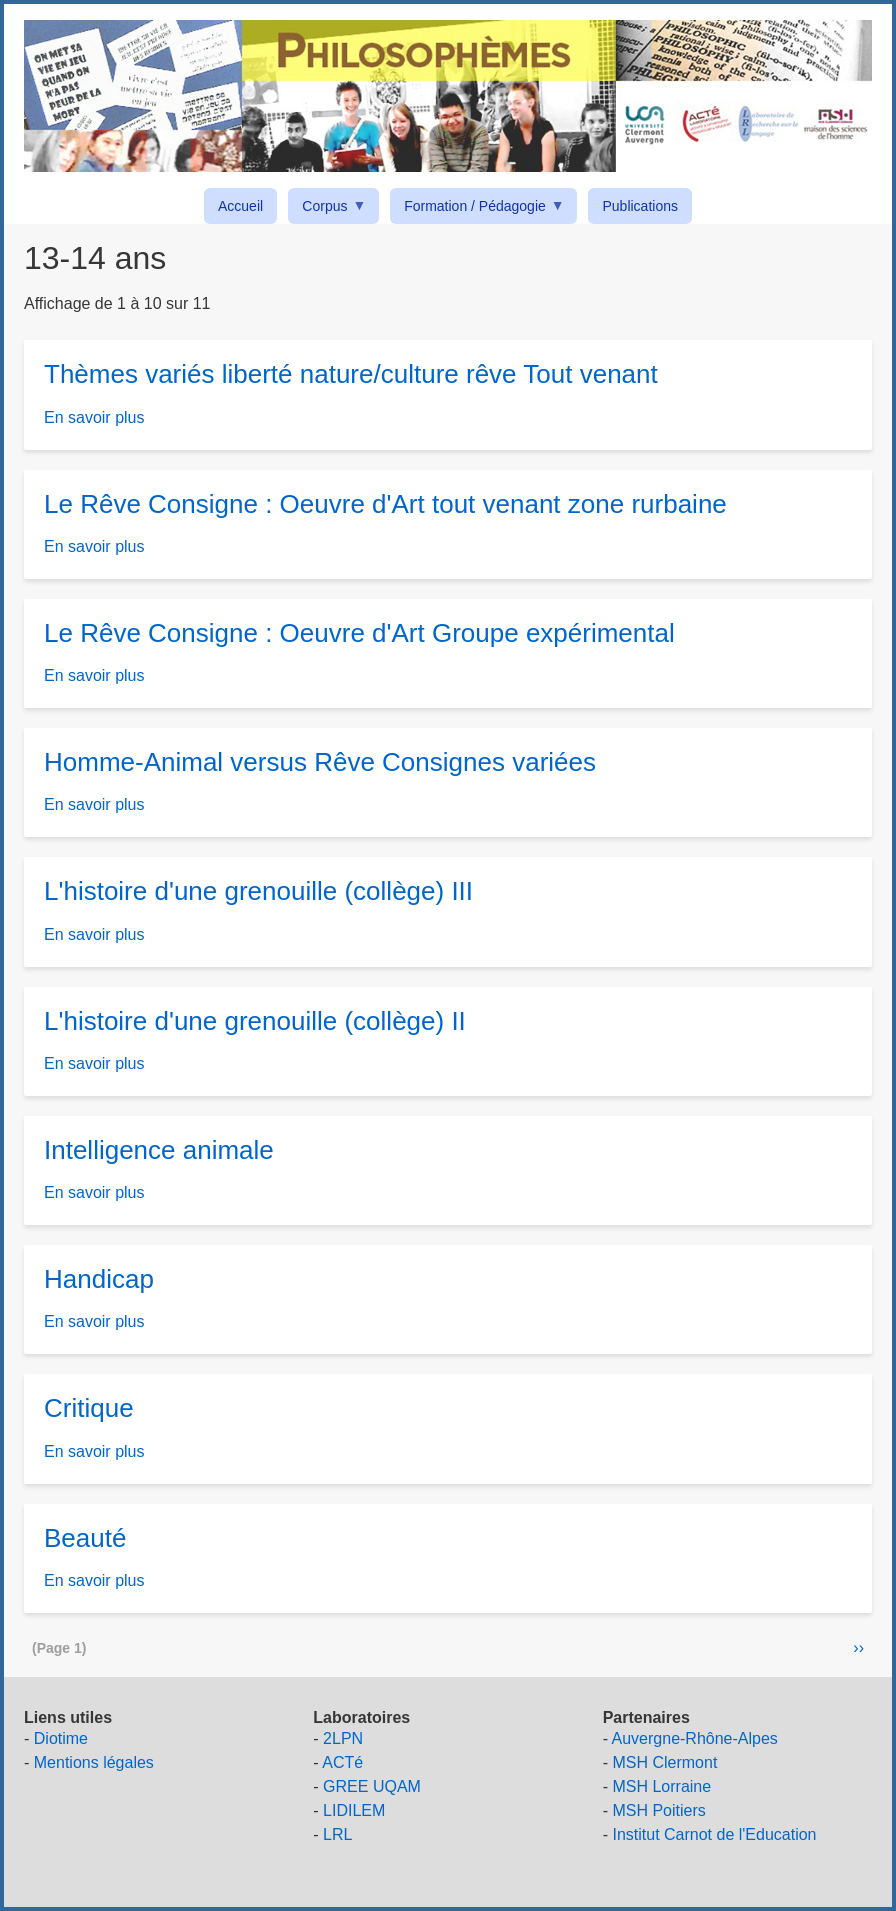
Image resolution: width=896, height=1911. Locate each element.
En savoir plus (94, 417)
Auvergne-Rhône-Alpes (695, 1738)
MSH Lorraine (661, 1786)
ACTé (342, 1762)
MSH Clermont (664, 1762)
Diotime (61, 1738)
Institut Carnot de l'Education (714, 1834)
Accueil (240, 206)
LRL (337, 1834)
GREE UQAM (372, 1786)
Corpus (328, 209)
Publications (640, 206)
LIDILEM (354, 1810)
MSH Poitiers (658, 1810)
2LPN (343, 1738)
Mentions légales (94, 1762)
